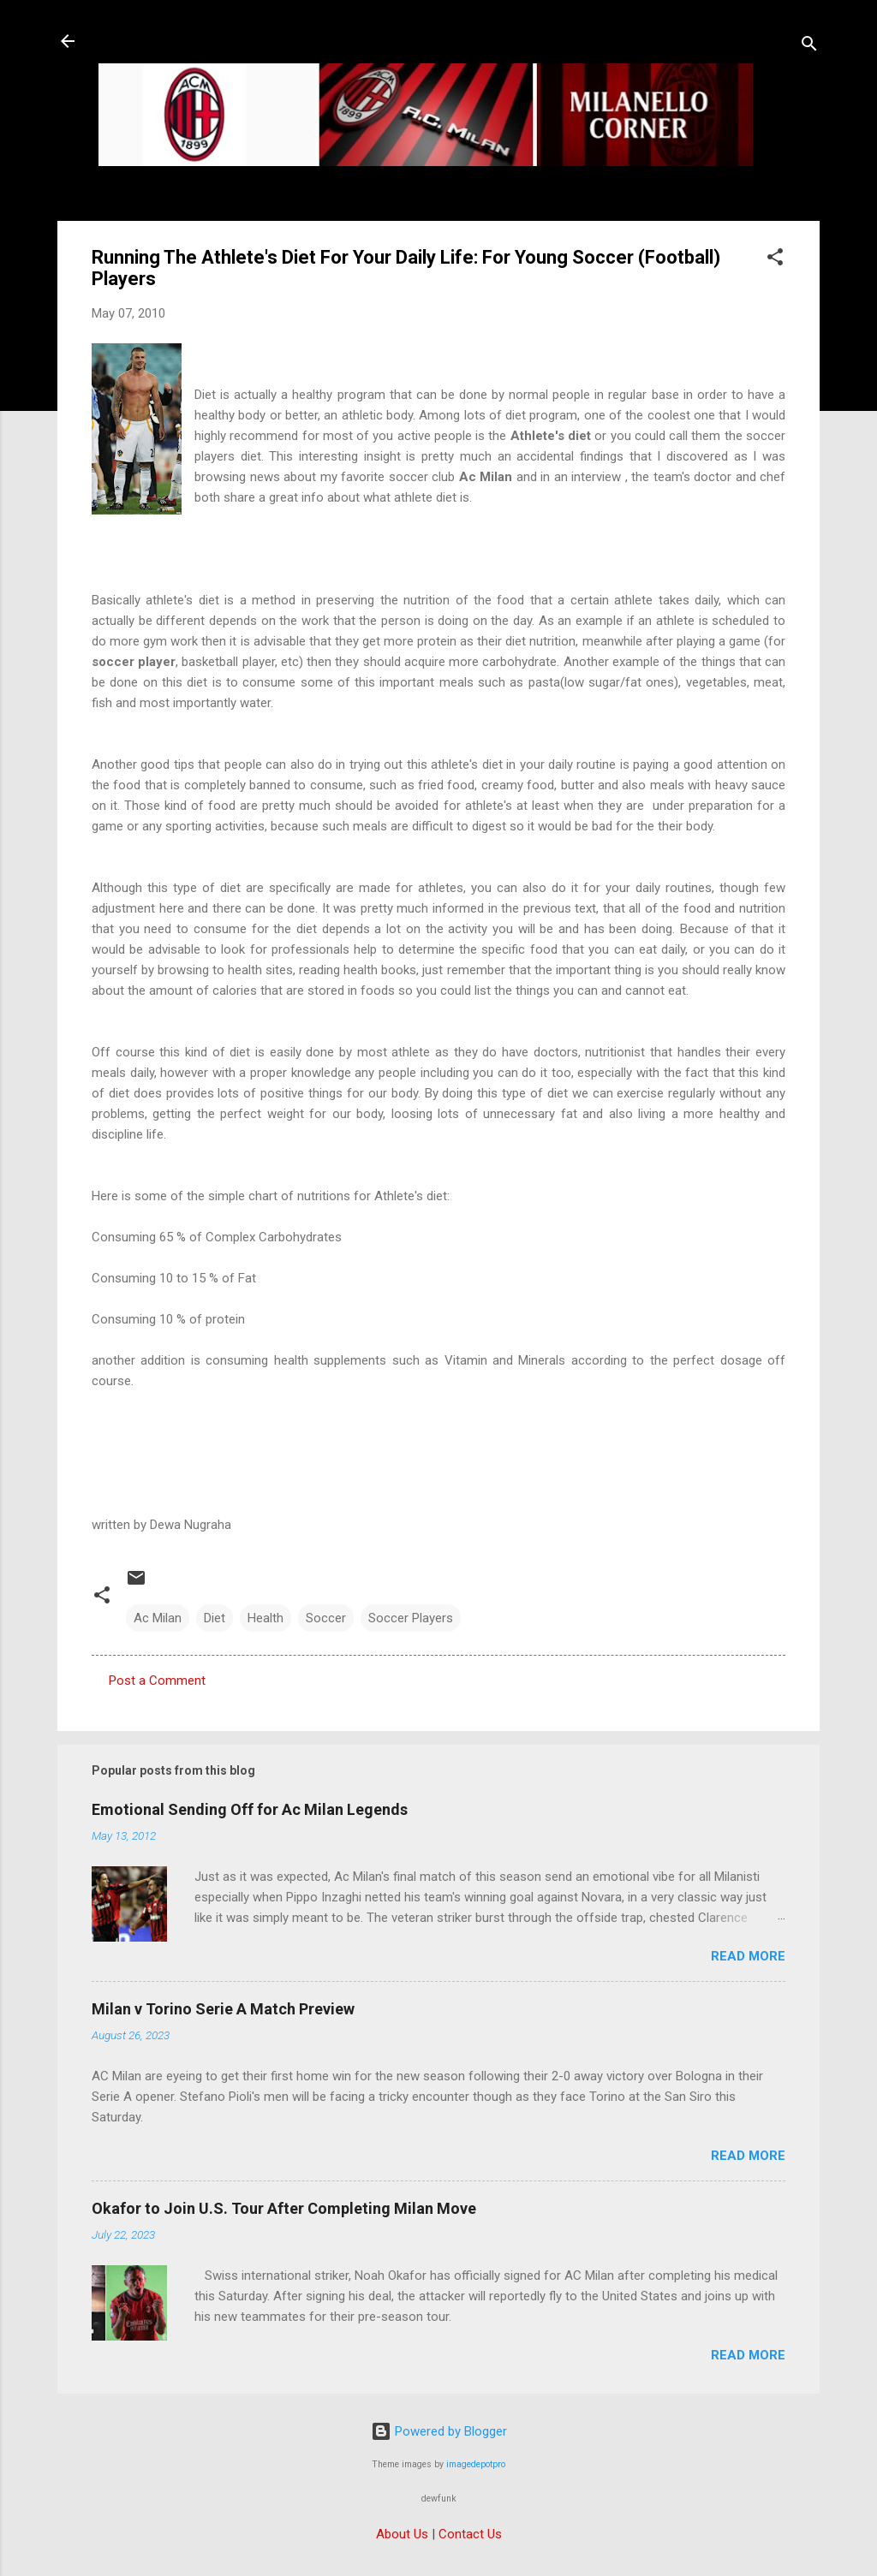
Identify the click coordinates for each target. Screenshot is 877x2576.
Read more (748, 1956)
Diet (214, 1618)
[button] (775, 260)
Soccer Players (410, 1618)
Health (265, 1618)
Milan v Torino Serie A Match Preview (223, 2009)
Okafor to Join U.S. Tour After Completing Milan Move (284, 2208)
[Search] (809, 47)
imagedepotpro (475, 2464)
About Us (402, 2534)
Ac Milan (158, 1618)
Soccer (326, 1618)
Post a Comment (157, 1680)
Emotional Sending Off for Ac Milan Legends (250, 1809)
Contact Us (470, 2534)
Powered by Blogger (439, 2431)
